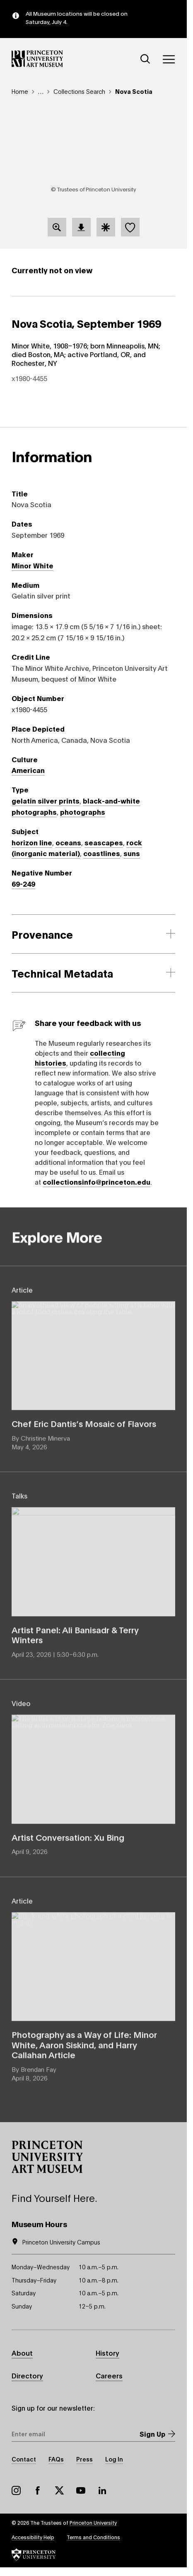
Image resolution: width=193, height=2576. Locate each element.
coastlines (101, 853)
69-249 (23, 883)
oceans (68, 842)
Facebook (37, 2490)
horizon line (32, 842)
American (28, 770)
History (107, 2352)
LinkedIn (102, 2490)
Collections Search (79, 91)
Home (20, 91)
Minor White (32, 565)
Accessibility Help (33, 2537)
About (22, 2352)
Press (84, 2459)
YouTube (80, 2490)
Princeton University (93, 2522)
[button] (47, 2157)
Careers (109, 2375)
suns (131, 853)
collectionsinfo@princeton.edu (96, 1181)
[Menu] (168, 59)
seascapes (103, 842)
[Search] (145, 59)
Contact (24, 2459)
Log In (114, 2459)
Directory (27, 2375)
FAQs (56, 2459)
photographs (82, 811)
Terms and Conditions (93, 2537)
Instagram (16, 2490)
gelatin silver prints (46, 800)
